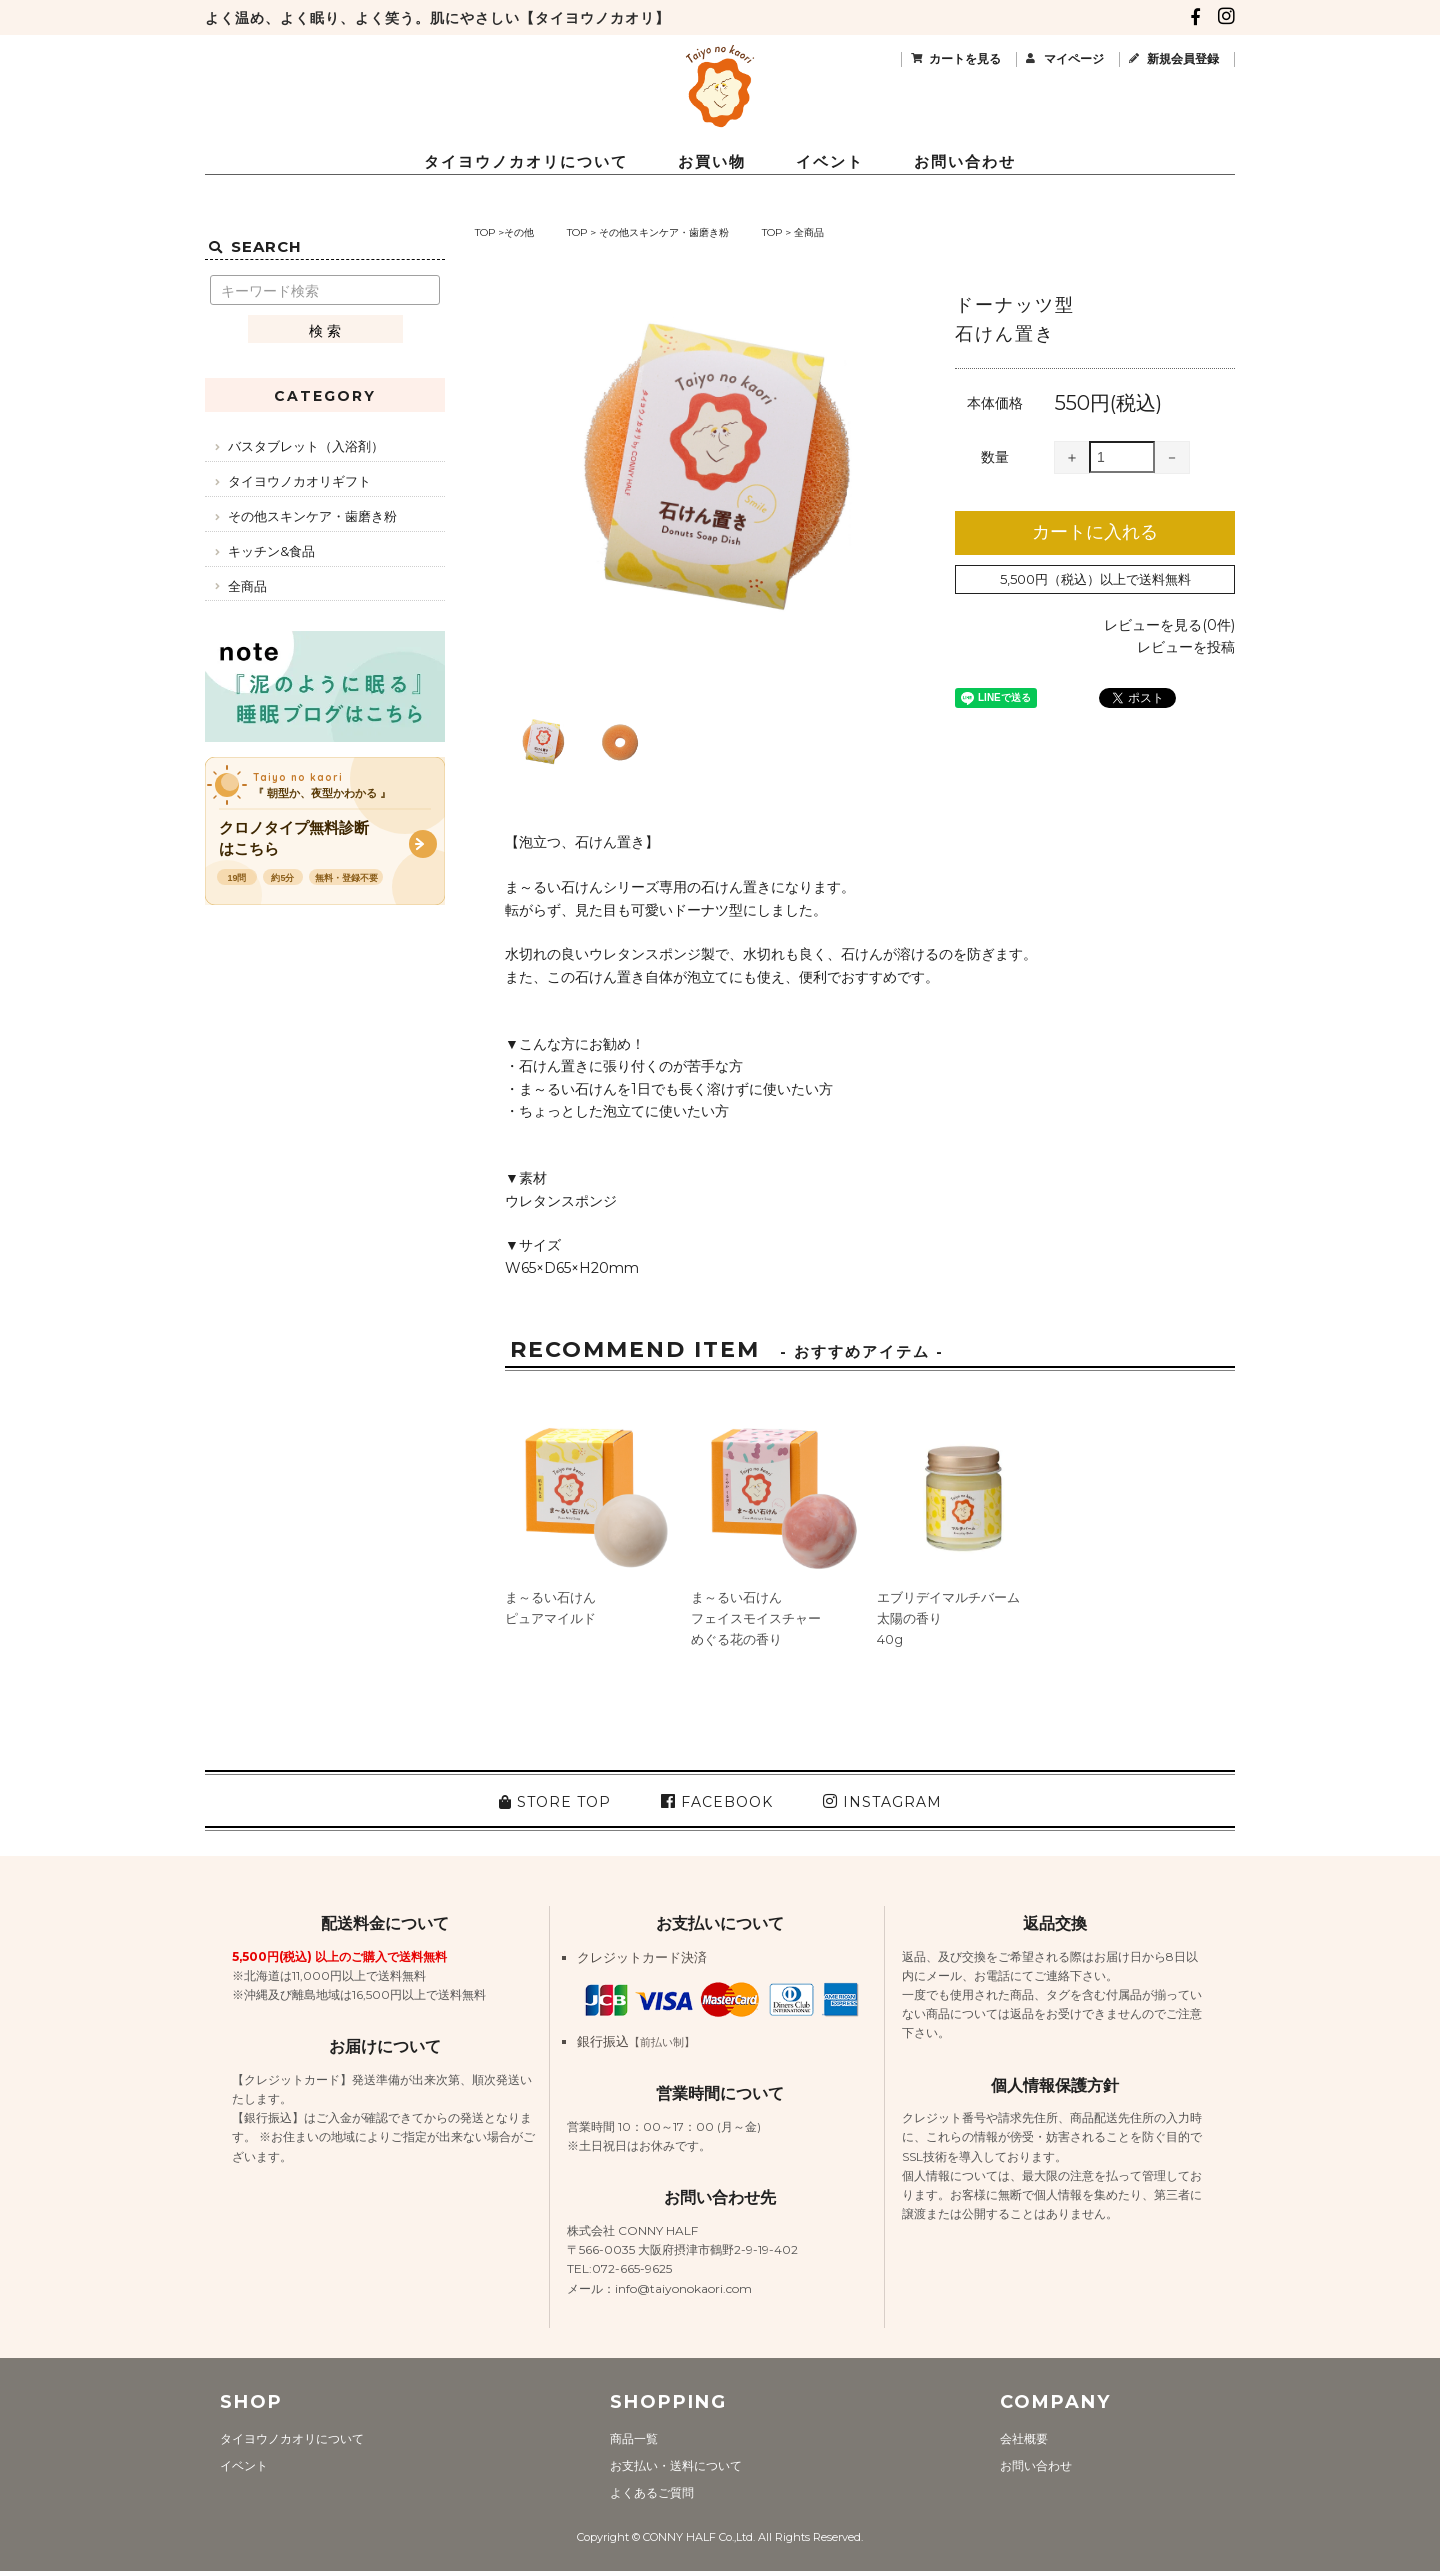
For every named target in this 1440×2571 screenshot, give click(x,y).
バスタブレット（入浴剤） (306, 446)
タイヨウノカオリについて (526, 161)
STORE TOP (555, 1802)
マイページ (1074, 58)
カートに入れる (1095, 532)
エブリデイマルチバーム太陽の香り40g (948, 1618)
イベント (830, 161)
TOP (485, 232)
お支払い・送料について (676, 2465)
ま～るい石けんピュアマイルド (550, 1607)
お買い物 (712, 161)
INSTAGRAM (882, 1802)
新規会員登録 (1183, 58)
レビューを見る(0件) (1169, 625)
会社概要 (1024, 2438)
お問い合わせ (965, 161)
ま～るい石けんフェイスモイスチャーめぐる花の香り (756, 1618)
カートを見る (965, 58)
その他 (519, 232)
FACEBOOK (717, 1802)
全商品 (809, 232)
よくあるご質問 (652, 2492)
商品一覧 (634, 2438)
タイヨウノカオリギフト (299, 481)
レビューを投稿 (1186, 647)
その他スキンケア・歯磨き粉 (664, 232)
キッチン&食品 (271, 551)
